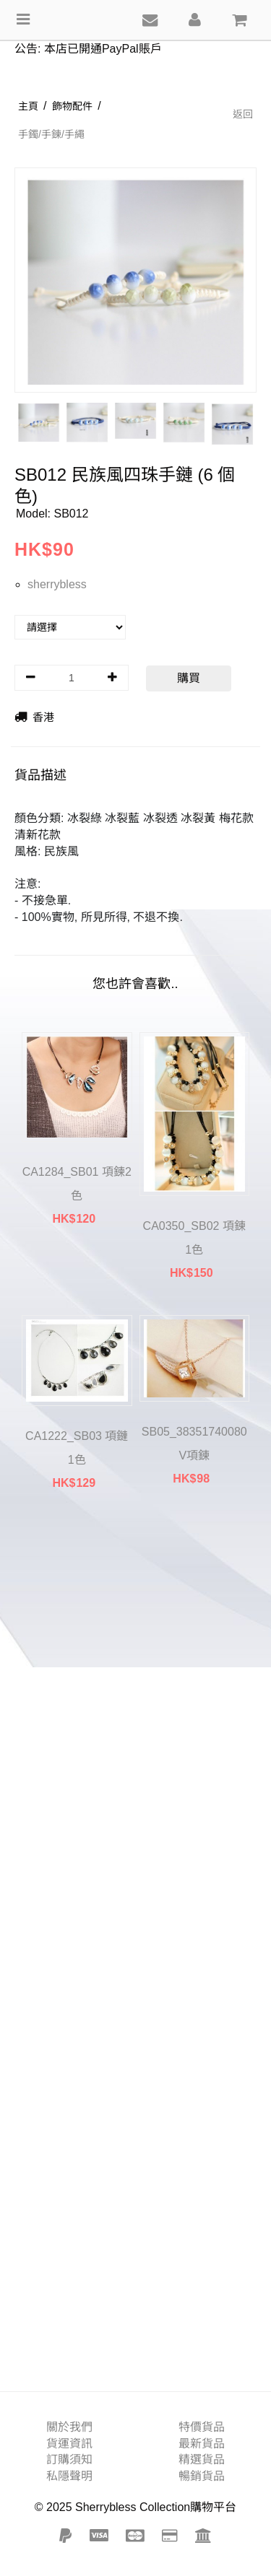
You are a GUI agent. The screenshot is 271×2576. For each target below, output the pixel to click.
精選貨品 (201, 2459)
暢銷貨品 (201, 2476)
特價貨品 (201, 2427)
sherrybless (57, 584)
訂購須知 (69, 2459)
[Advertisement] (135, 1948)
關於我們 (69, 2427)
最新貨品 (201, 2443)
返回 (243, 114)
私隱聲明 (69, 2476)
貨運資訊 (69, 2443)
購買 (188, 678)
